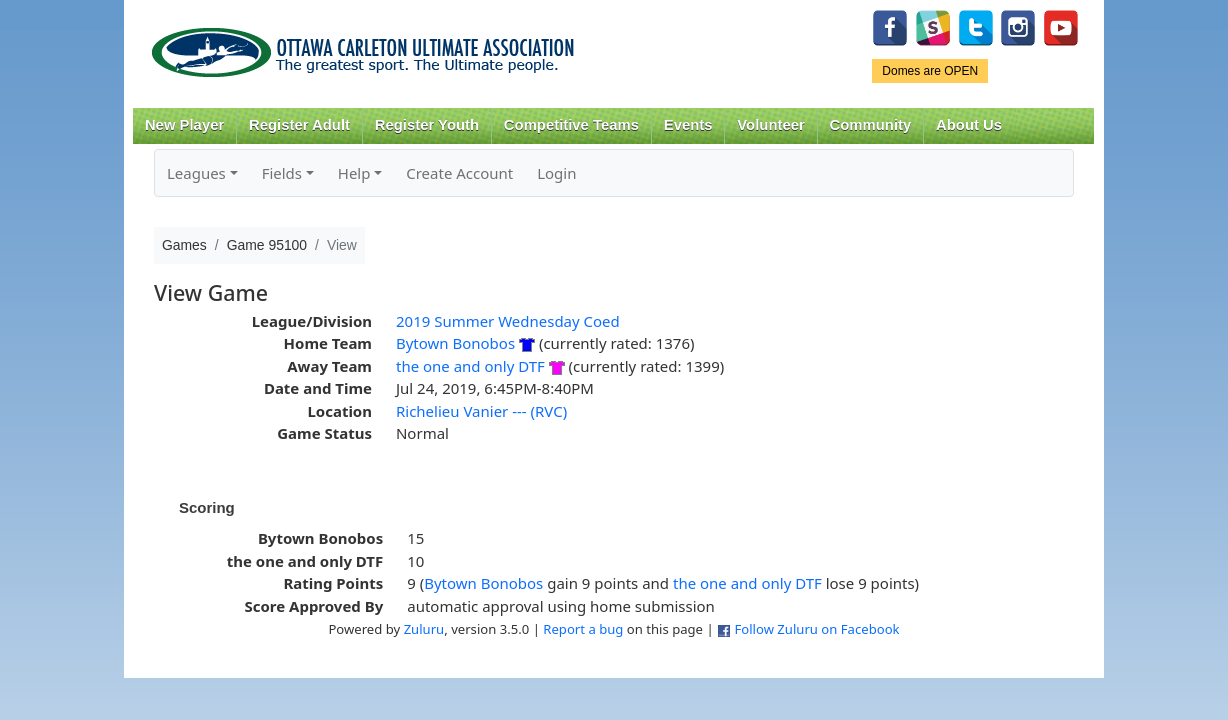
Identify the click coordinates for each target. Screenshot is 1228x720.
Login (556, 173)
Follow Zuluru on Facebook (816, 629)
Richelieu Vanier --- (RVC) (481, 411)
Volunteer (770, 125)
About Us (969, 125)
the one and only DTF (472, 366)
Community (871, 125)
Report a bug (583, 629)
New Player (184, 125)
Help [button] (354, 173)
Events (688, 125)
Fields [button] (282, 173)
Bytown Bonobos (455, 343)
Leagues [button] (196, 173)
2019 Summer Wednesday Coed (508, 321)
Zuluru (424, 629)
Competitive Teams (571, 125)
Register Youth (427, 125)
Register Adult (299, 125)
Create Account (459, 173)
